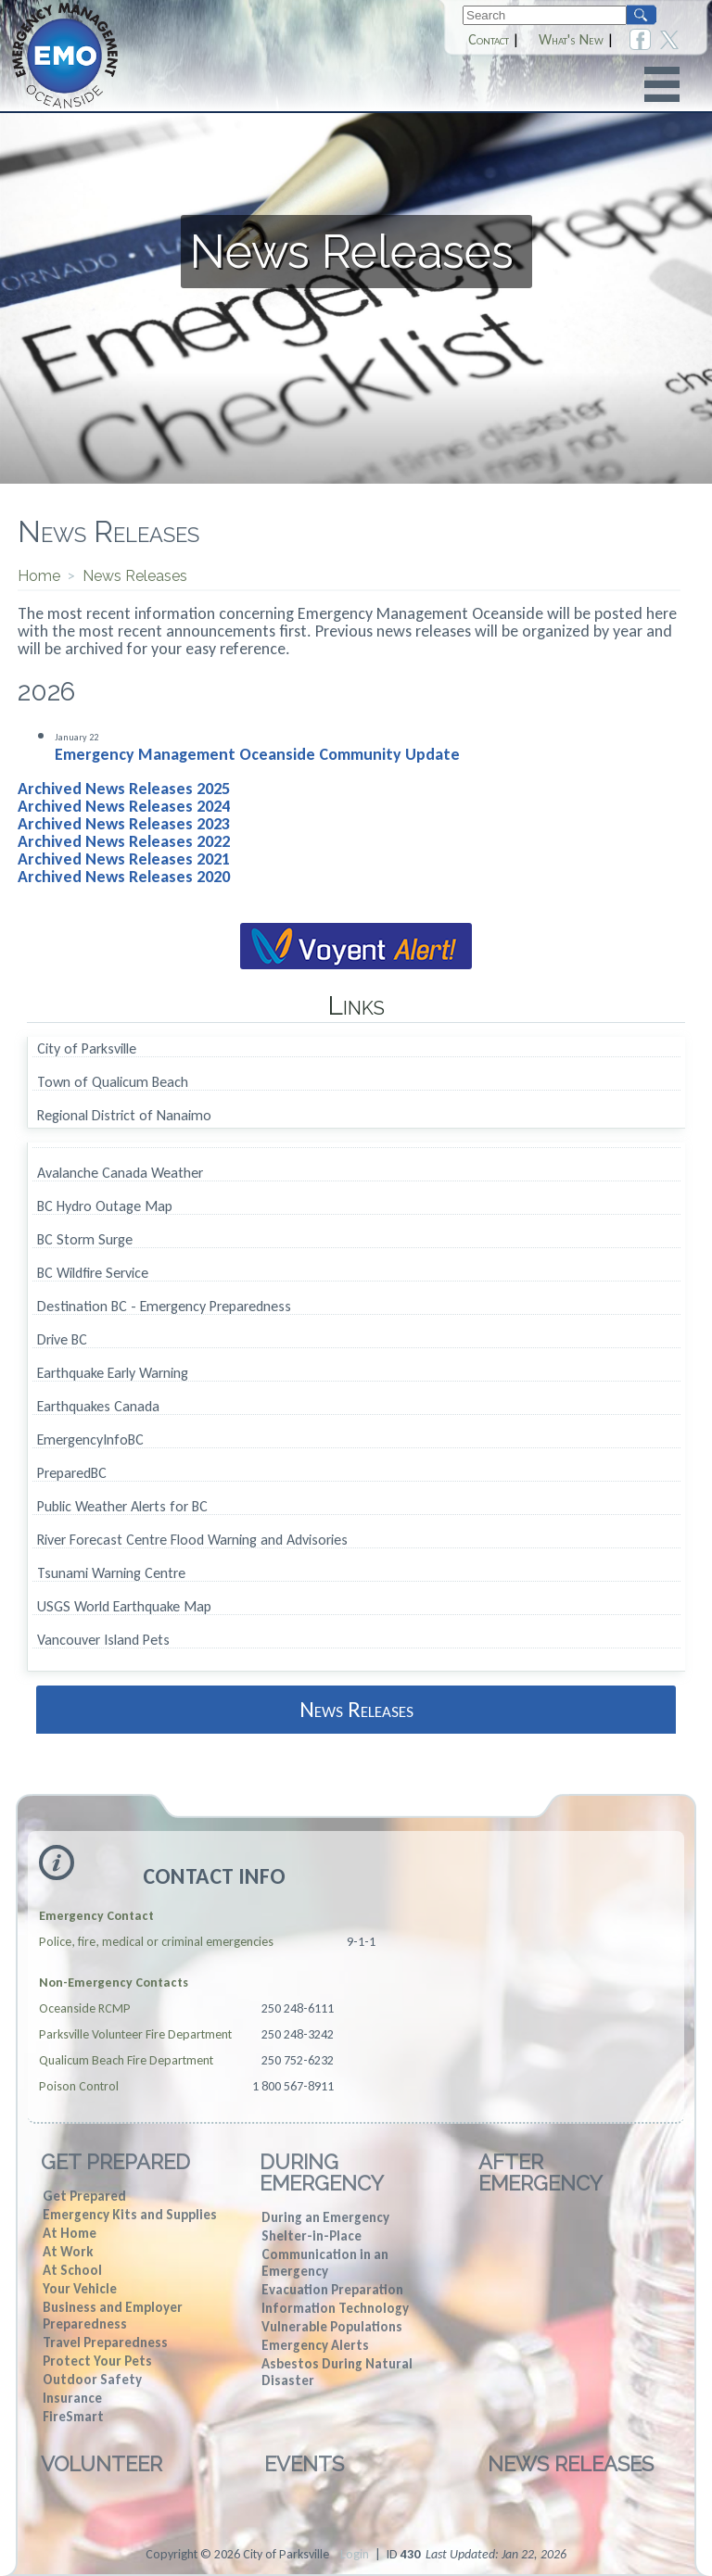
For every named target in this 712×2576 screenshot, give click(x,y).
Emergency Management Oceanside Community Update (257, 754)
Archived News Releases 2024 (124, 806)
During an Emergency (325, 2217)
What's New (571, 40)
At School (72, 2270)
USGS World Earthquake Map (124, 1607)
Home (39, 576)
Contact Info (214, 1876)
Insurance (72, 2398)
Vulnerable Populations (331, 2326)
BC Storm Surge (85, 1240)
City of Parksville (86, 1049)
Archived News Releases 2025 (124, 788)
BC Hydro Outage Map (104, 1207)
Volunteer (101, 2464)
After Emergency (540, 2172)
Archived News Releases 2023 (124, 824)
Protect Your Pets (97, 2361)
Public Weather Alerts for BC (122, 1507)
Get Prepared (115, 2162)
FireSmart (73, 2416)
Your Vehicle (80, 2288)
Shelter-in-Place (311, 2236)
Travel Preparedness (105, 2342)
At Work (68, 2251)
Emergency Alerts (315, 2345)
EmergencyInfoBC (90, 1440)
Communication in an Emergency (324, 2262)
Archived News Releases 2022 (124, 841)
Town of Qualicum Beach (112, 1083)
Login (354, 2554)
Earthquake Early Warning (112, 1374)
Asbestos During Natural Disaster (337, 2372)
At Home (69, 2233)
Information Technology (335, 2308)
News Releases (356, 1709)
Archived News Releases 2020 (124, 876)
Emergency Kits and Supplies (130, 2214)
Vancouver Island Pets (103, 1640)
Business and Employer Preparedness (113, 2315)
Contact (488, 40)
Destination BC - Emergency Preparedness (164, 1307)
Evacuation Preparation (332, 2289)
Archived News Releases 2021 (124, 859)
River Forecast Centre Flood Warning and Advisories (192, 1540)
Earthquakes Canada (98, 1407)
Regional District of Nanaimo (124, 1115)
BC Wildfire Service (92, 1274)
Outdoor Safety (92, 2379)
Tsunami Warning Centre (111, 1574)
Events (304, 2464)
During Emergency (322, 2172)
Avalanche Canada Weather (120, 1173)
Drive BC (62, 1340)
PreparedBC (72, 1474)
